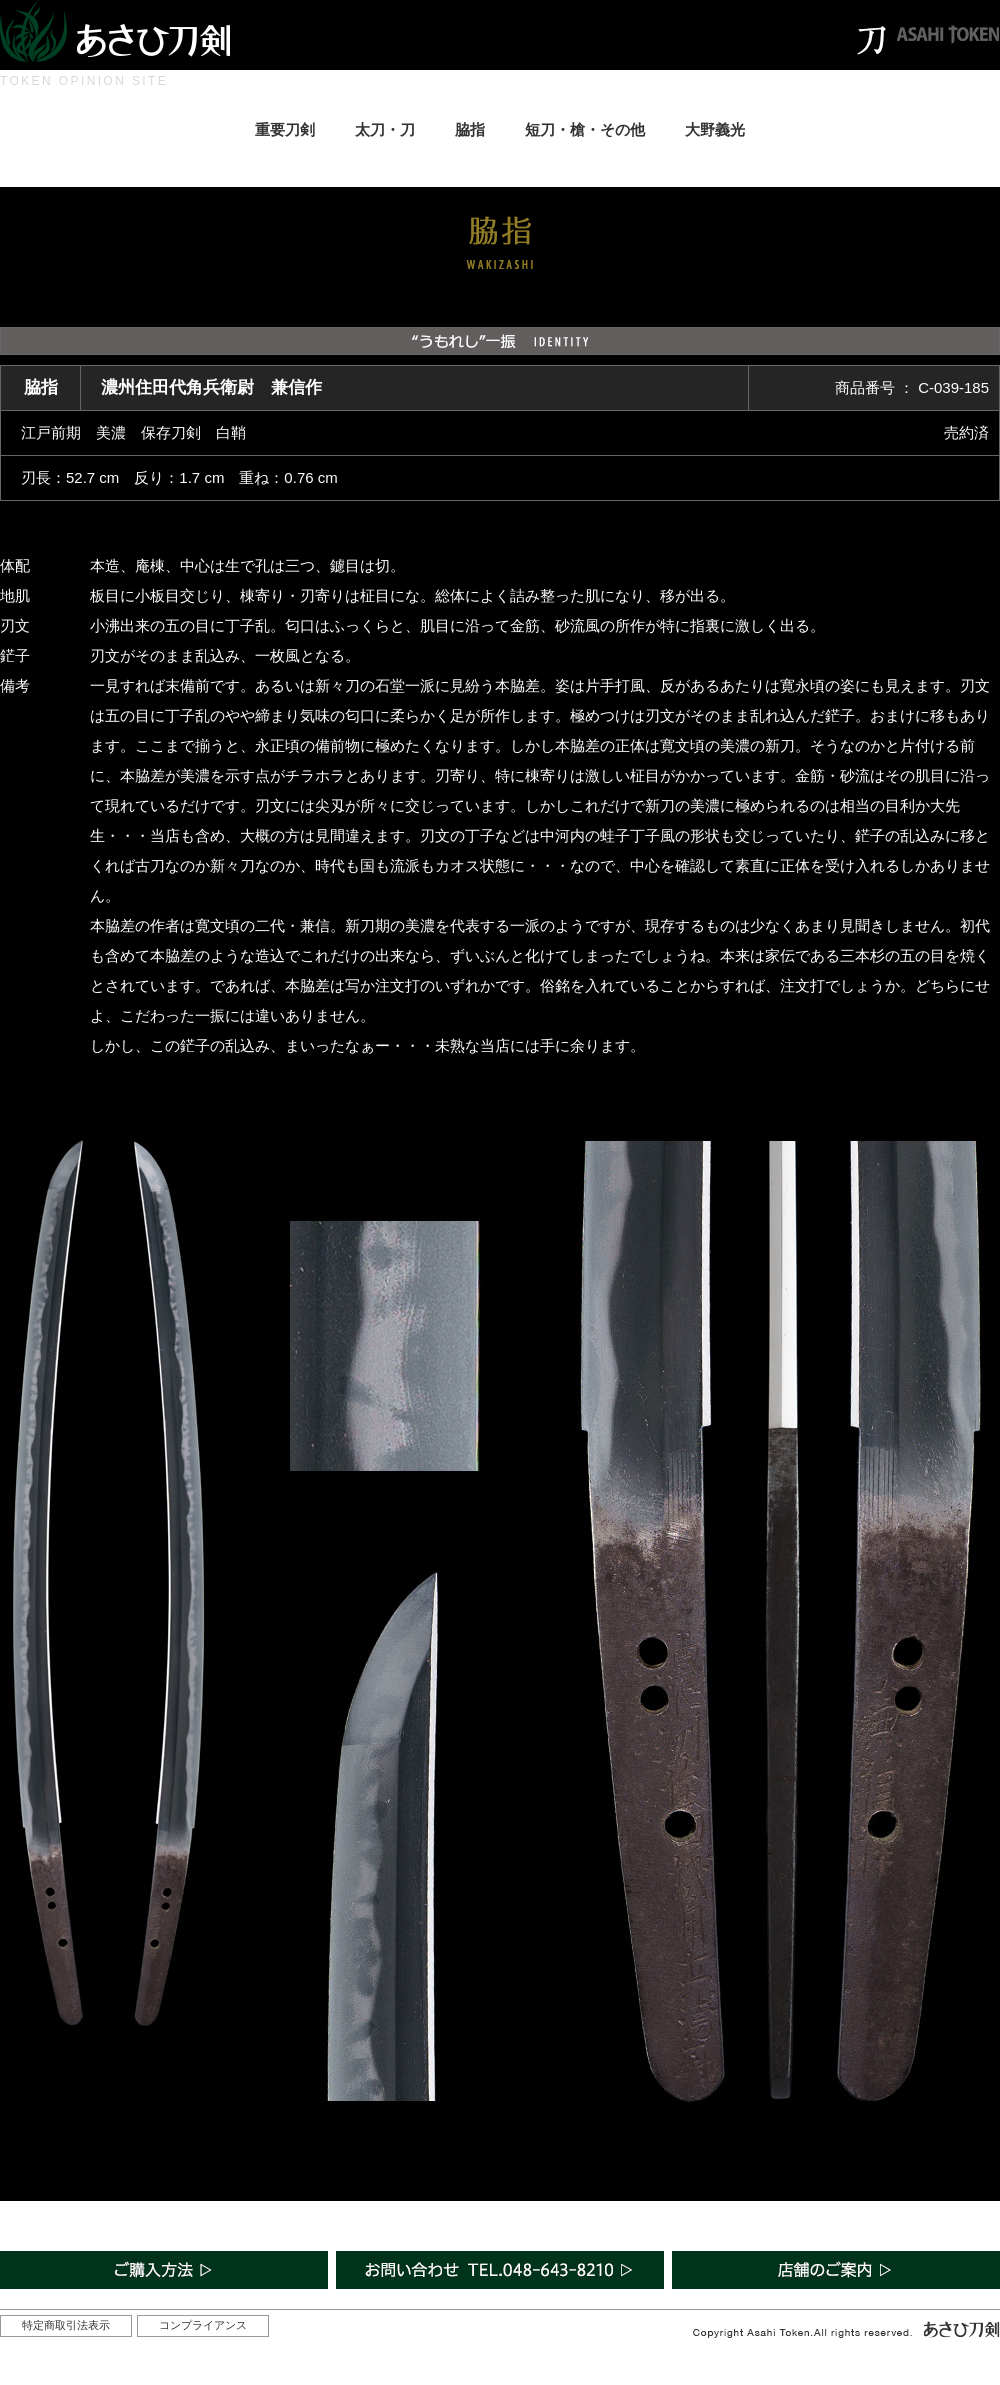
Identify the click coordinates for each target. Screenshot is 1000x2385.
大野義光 (715, 129)
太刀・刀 (385, 129)
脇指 (470, 129)
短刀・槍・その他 (585, 129)
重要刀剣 (285, 129)
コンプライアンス (203, 2325)
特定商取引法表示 (66, 2325)
